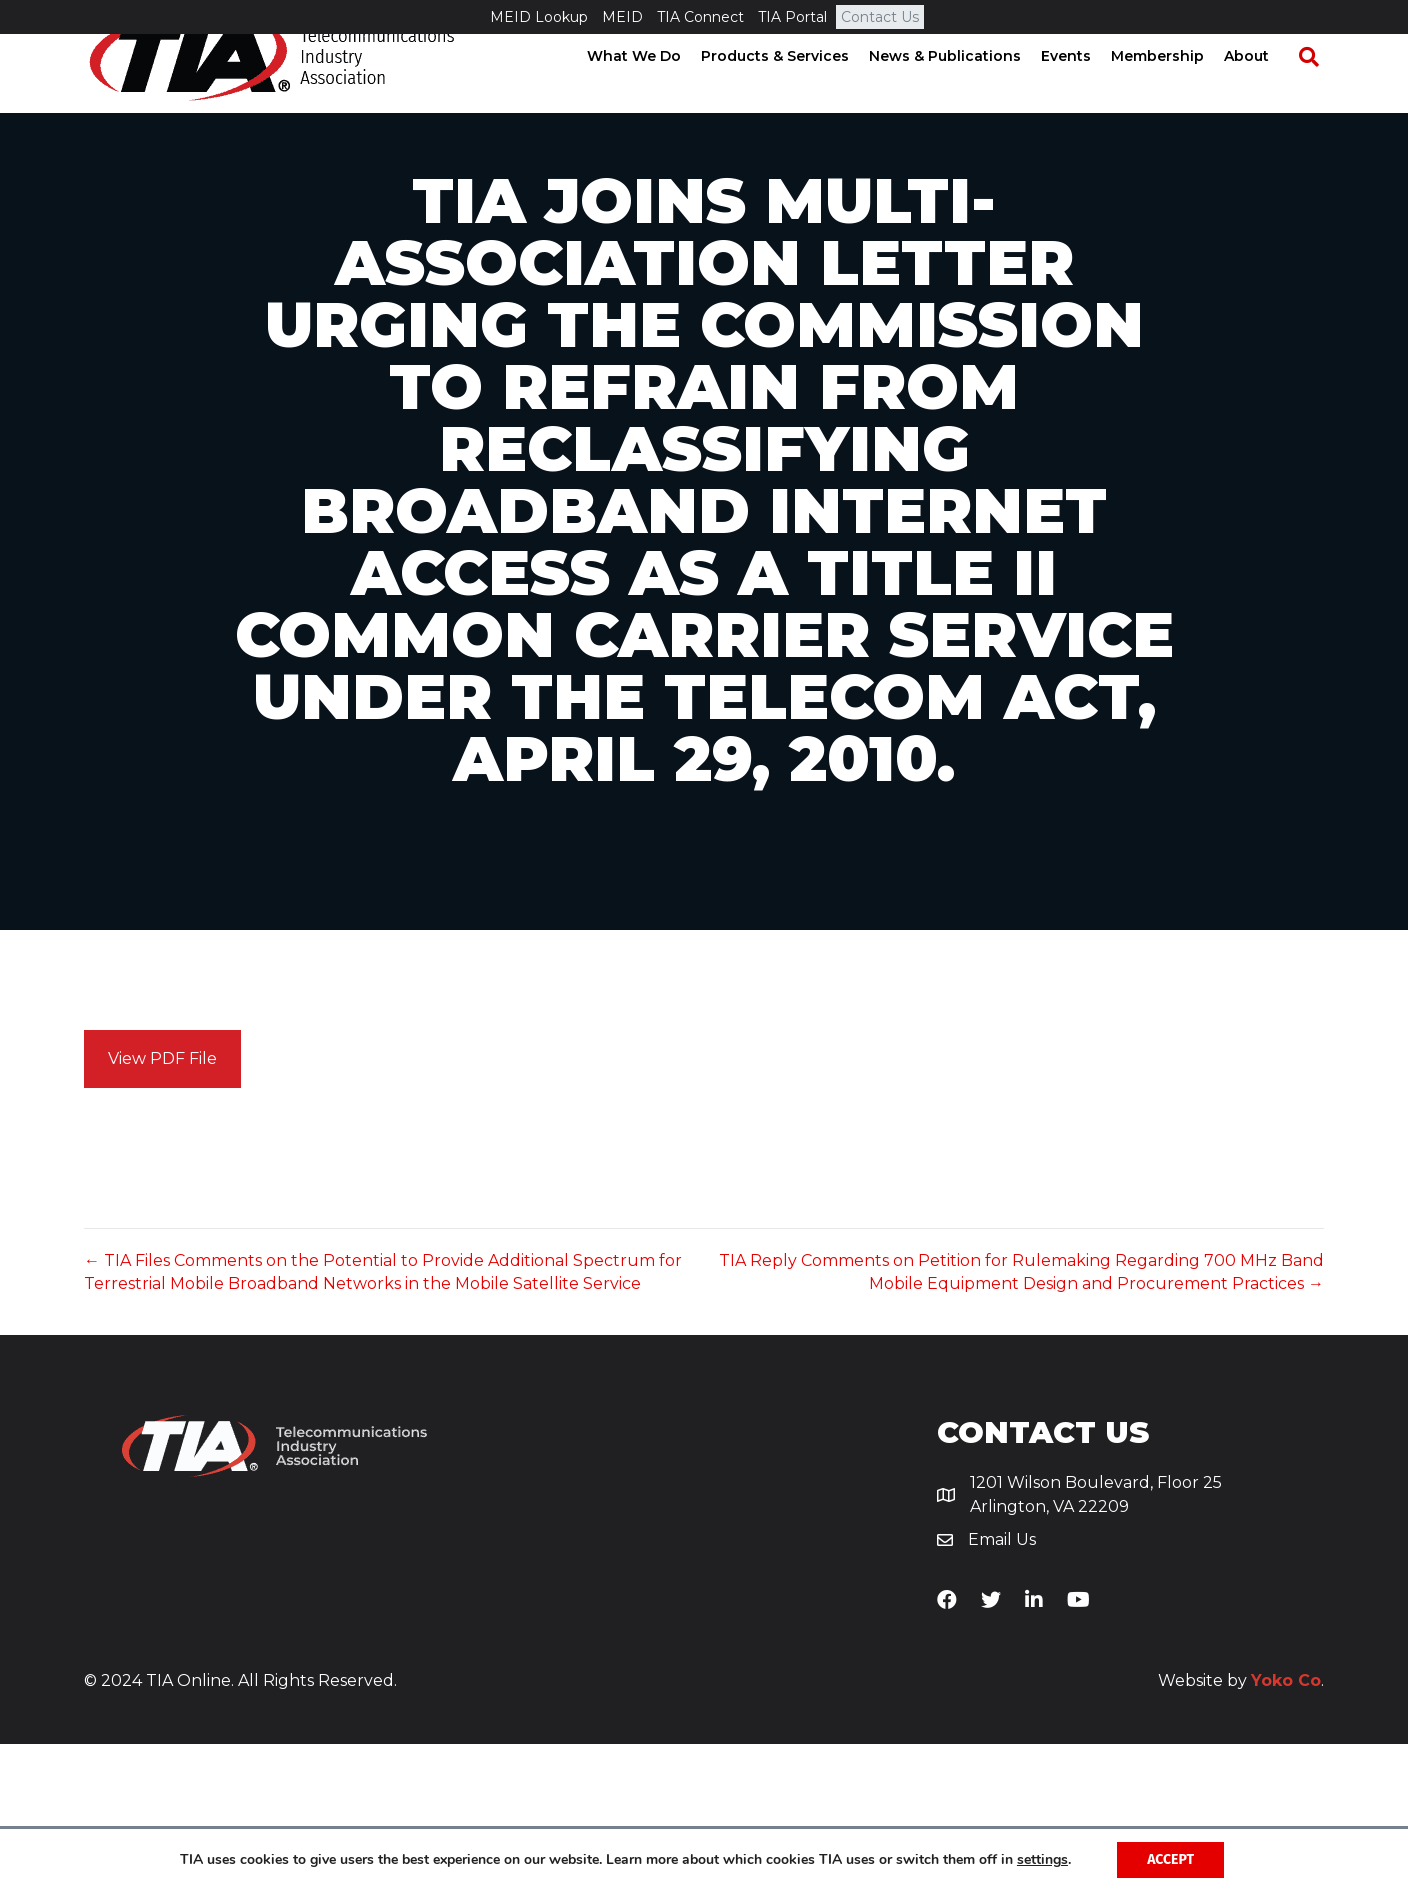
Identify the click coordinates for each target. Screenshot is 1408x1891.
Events (1085, 90)
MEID (622, 17)
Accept (1170, 1859)
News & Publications (964, 90)
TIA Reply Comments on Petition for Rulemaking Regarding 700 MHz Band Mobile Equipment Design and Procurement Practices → (1021, 1419)
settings (1042, 1860)
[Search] (1318, 91)
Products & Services (794, 90)
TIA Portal (792, 17)
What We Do (653, 90)
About (1265, 90)
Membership (1176, 90)
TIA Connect (700, 17)
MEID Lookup (539, 17)
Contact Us (880, 17)
